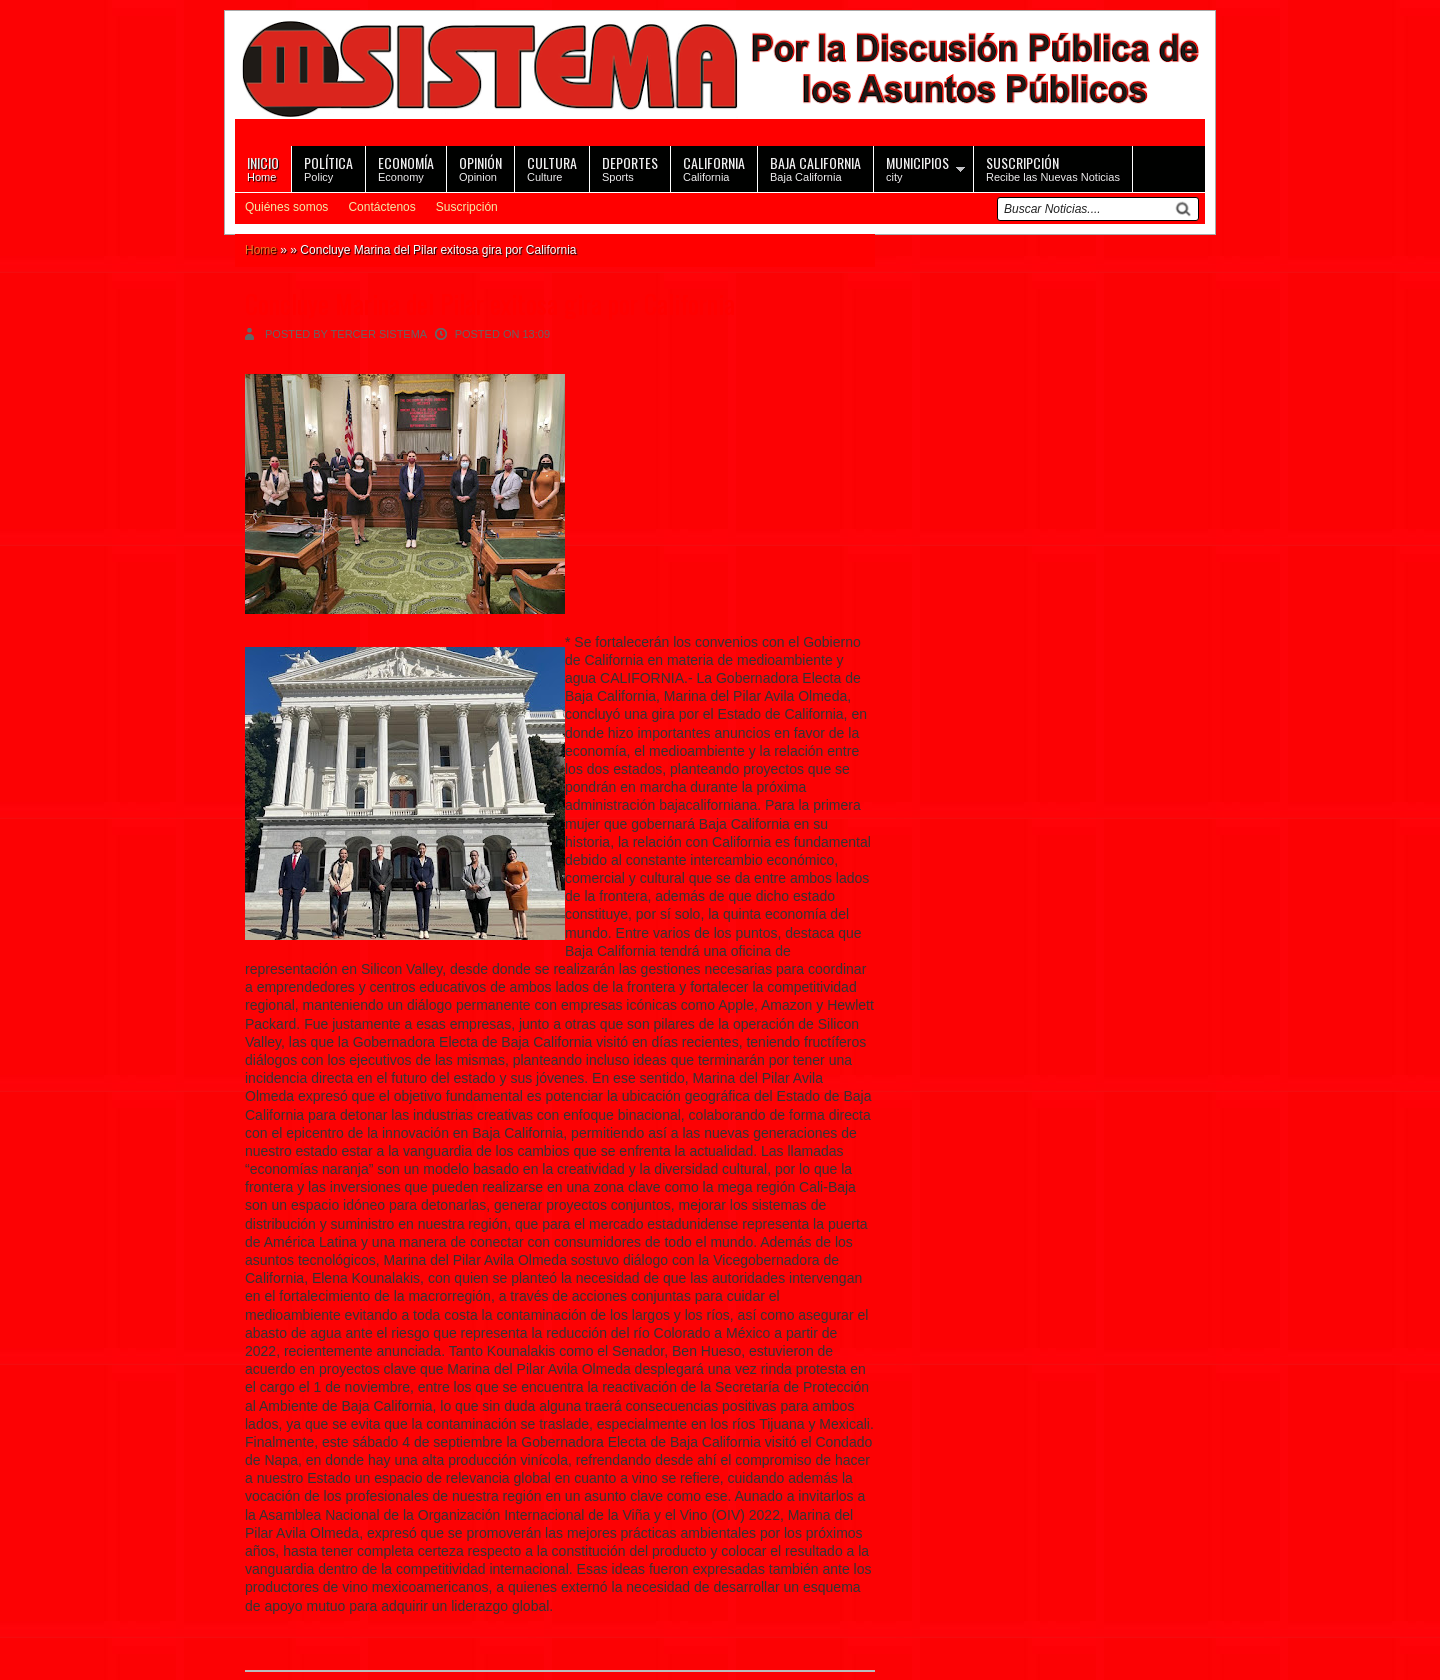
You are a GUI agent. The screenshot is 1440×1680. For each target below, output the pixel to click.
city (917, 167)
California (714, 167)
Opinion (480, 167)
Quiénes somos (286, 207)
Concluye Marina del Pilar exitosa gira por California (490, 303)
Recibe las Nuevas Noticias (1053, 167)
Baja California (815, 167)
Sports (630, 167)
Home (263, 167)
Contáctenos (381, 207)
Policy (328, 167)
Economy (406, 167)
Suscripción (467, 207)
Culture (552, 167)
